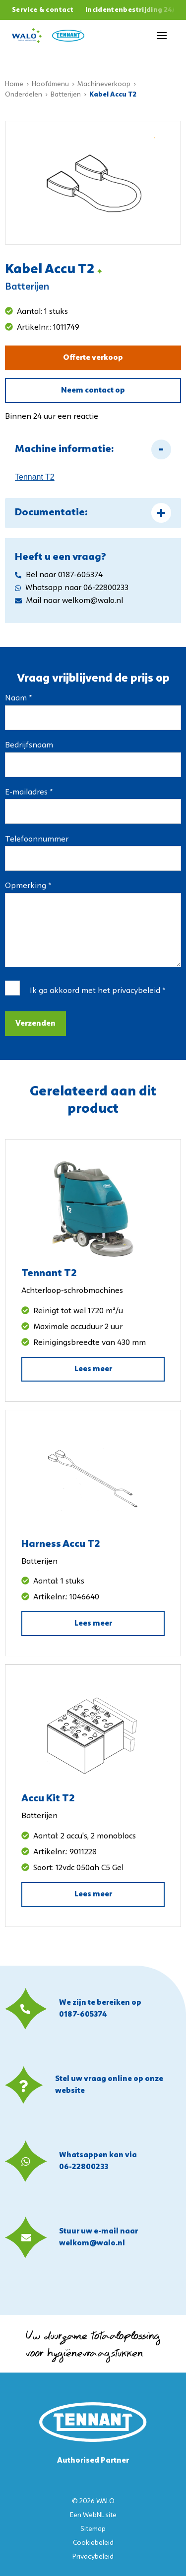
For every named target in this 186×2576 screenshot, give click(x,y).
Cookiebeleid (93, 2543)
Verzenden (35, 1024)
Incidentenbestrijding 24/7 (132, 10)
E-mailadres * (29, 792)
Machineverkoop (103, 84)
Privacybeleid (93, 2557)
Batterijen (66, 95)
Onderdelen (23, 95)
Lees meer (93, 1369)
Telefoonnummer (36, 839)
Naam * (18, 698)
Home (14, 84)
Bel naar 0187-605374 (59, 575)
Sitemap (93, 2529)
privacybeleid (136, 991)
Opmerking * (28, 886)
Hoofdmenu (50, 84)
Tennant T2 (35, 477)
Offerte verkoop (93, 358)
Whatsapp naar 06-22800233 (71, 588)
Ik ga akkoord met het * (97, 991)
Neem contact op (93, 391)
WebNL (93, 2515)
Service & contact (42, 10)
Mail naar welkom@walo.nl (69, 601)
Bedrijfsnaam (29, 745)
